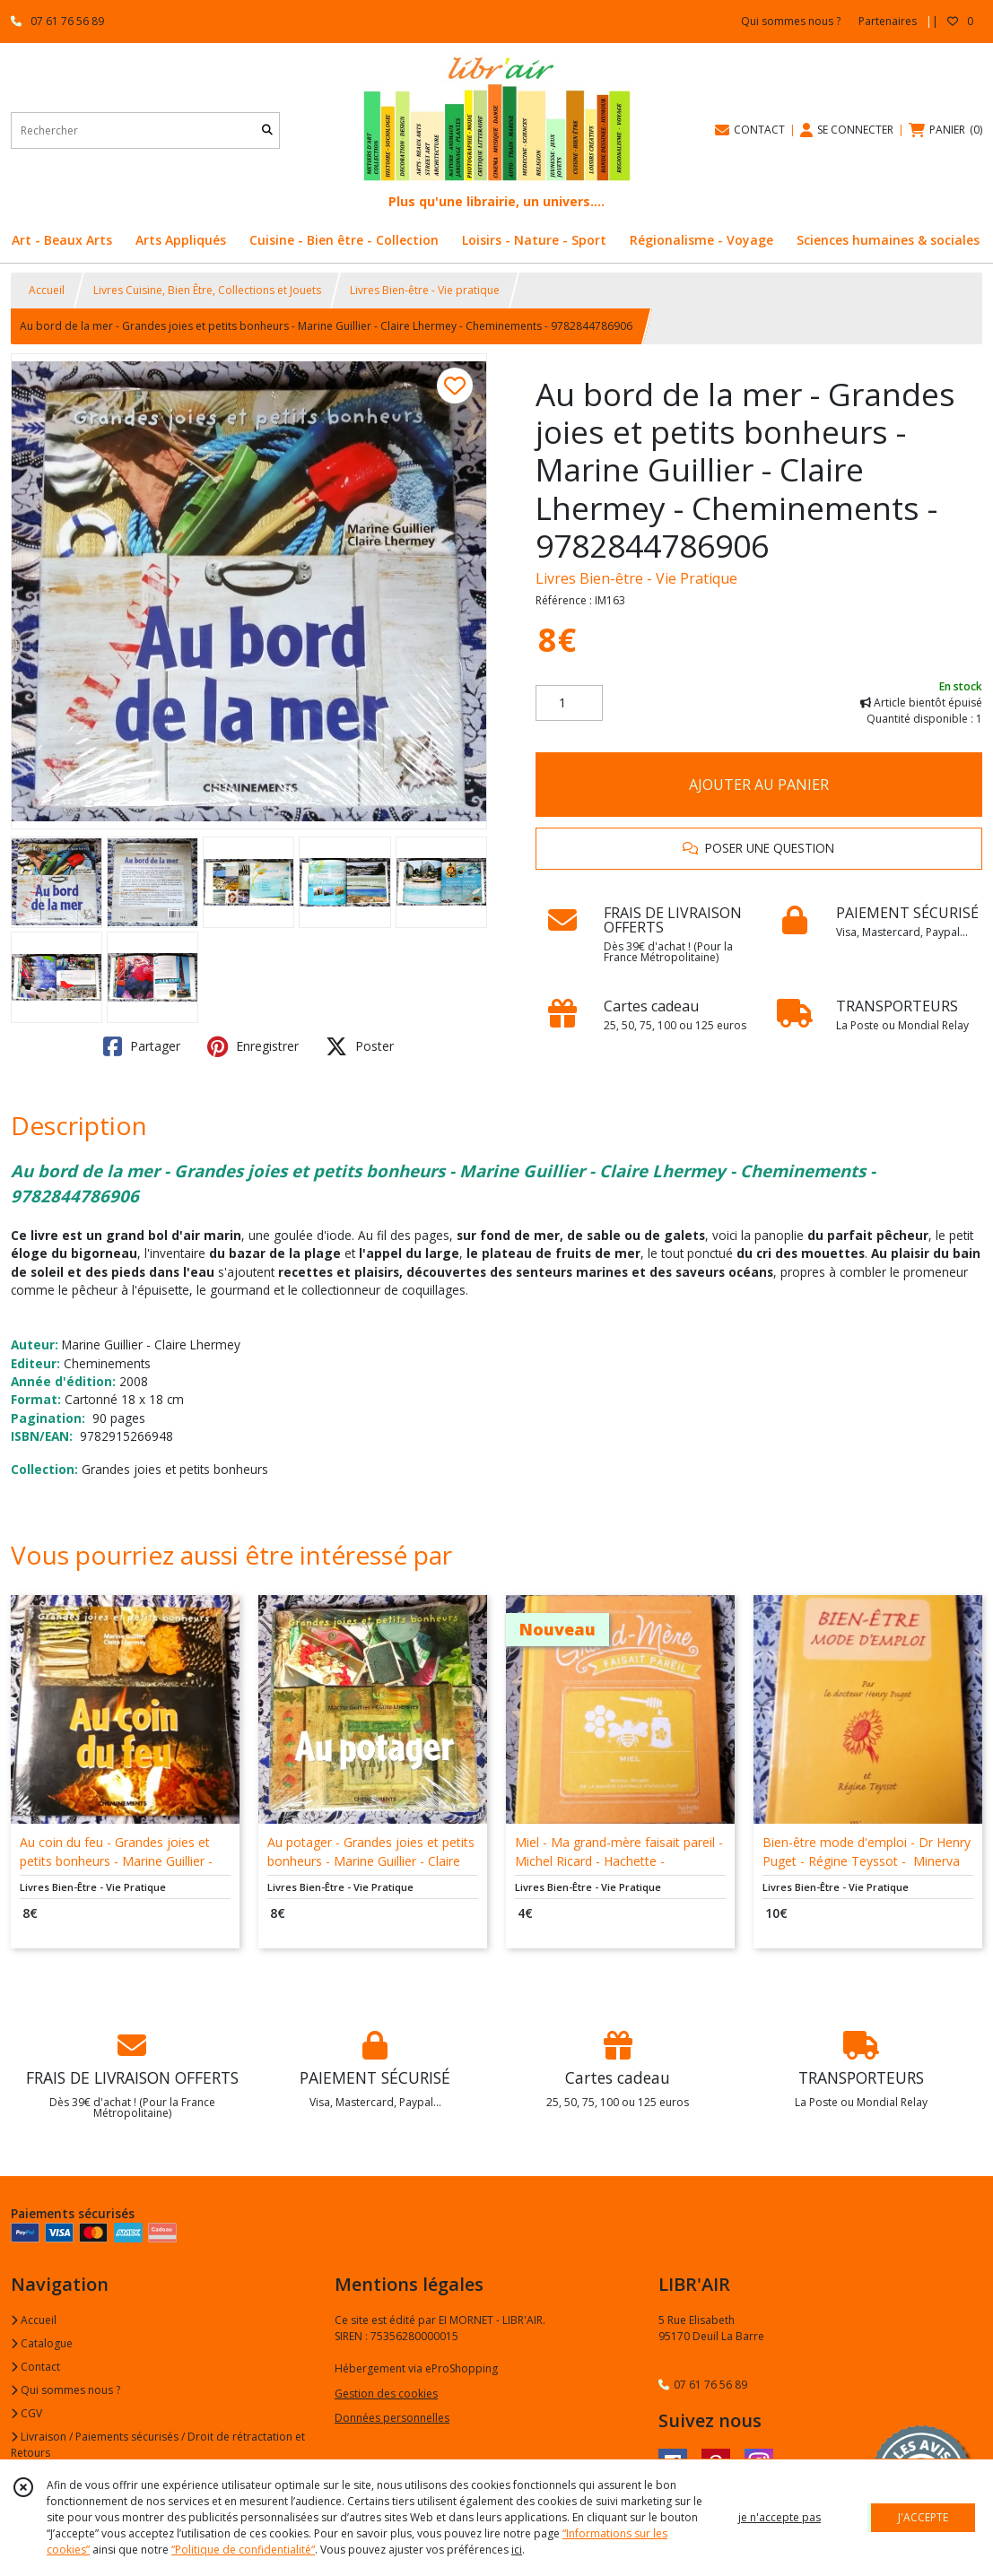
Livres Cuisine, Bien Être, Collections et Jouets (207, 290)
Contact (35, 2366)
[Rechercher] (267, 130)
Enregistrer (253, 1046)
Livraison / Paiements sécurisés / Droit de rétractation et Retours (158, 2444)
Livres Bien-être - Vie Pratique (636, 578)
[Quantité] (569, 703)
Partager (141, 1046)
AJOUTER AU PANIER (759, 784)
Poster (360, 1046)
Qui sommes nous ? (65, 2390)
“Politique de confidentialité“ (243, 2549)
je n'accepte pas (779, 2517)
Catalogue (42, 2343)
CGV (26, 2413)
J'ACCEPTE (923, 2517)
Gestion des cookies (386, 2393)
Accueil (47, 290)
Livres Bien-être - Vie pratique (425, 290)
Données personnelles (392, 2417)
